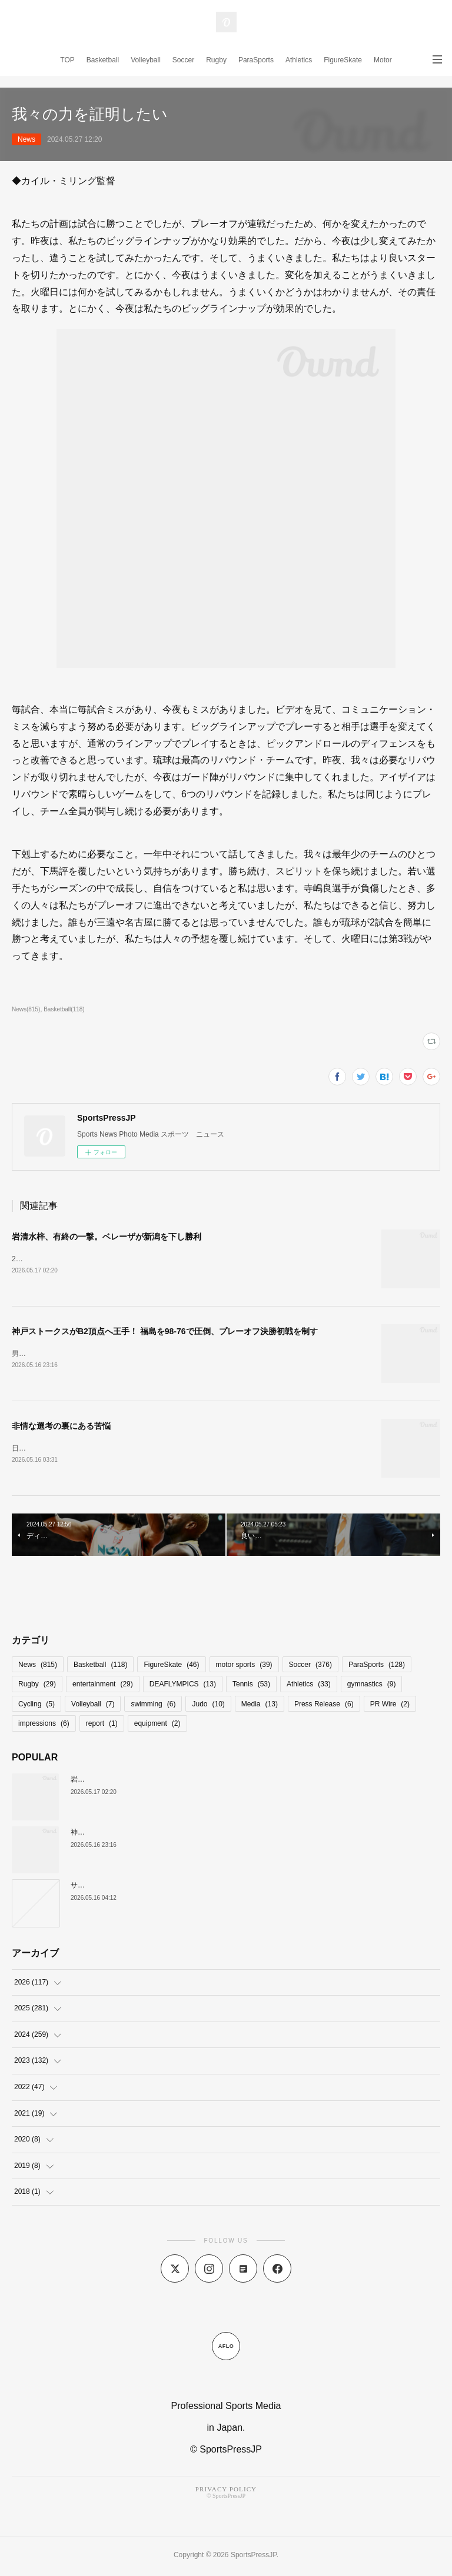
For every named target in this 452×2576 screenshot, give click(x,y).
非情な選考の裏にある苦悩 (61, 1427)
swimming (153, 1706)
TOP (67, 60)
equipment (157, 1726)
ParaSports (256, 60)
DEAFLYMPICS (182, 1686)
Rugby (216, 60)
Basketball (103, 60)
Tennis (251, 1686)
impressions (43, 1726)
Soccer (183, 60)
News (26, 139)
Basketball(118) (64, 1009)
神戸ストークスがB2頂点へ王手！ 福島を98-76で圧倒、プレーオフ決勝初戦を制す (165, 1332)
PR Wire (390, 1706)
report (102, 1726)
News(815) (26, 1009)
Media (259, 1706)
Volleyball (146, 60)
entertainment (102, 1686)
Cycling (36, 1706)
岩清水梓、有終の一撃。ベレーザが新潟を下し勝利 (106, 1236)
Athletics (298, 60)
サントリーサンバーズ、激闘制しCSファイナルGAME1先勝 (166, 1887)
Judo (208, 1706)
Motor (383, 60)
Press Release (324, 1706)
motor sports (244, 1667)
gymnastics (371, 1686)
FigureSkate (343, 60)
